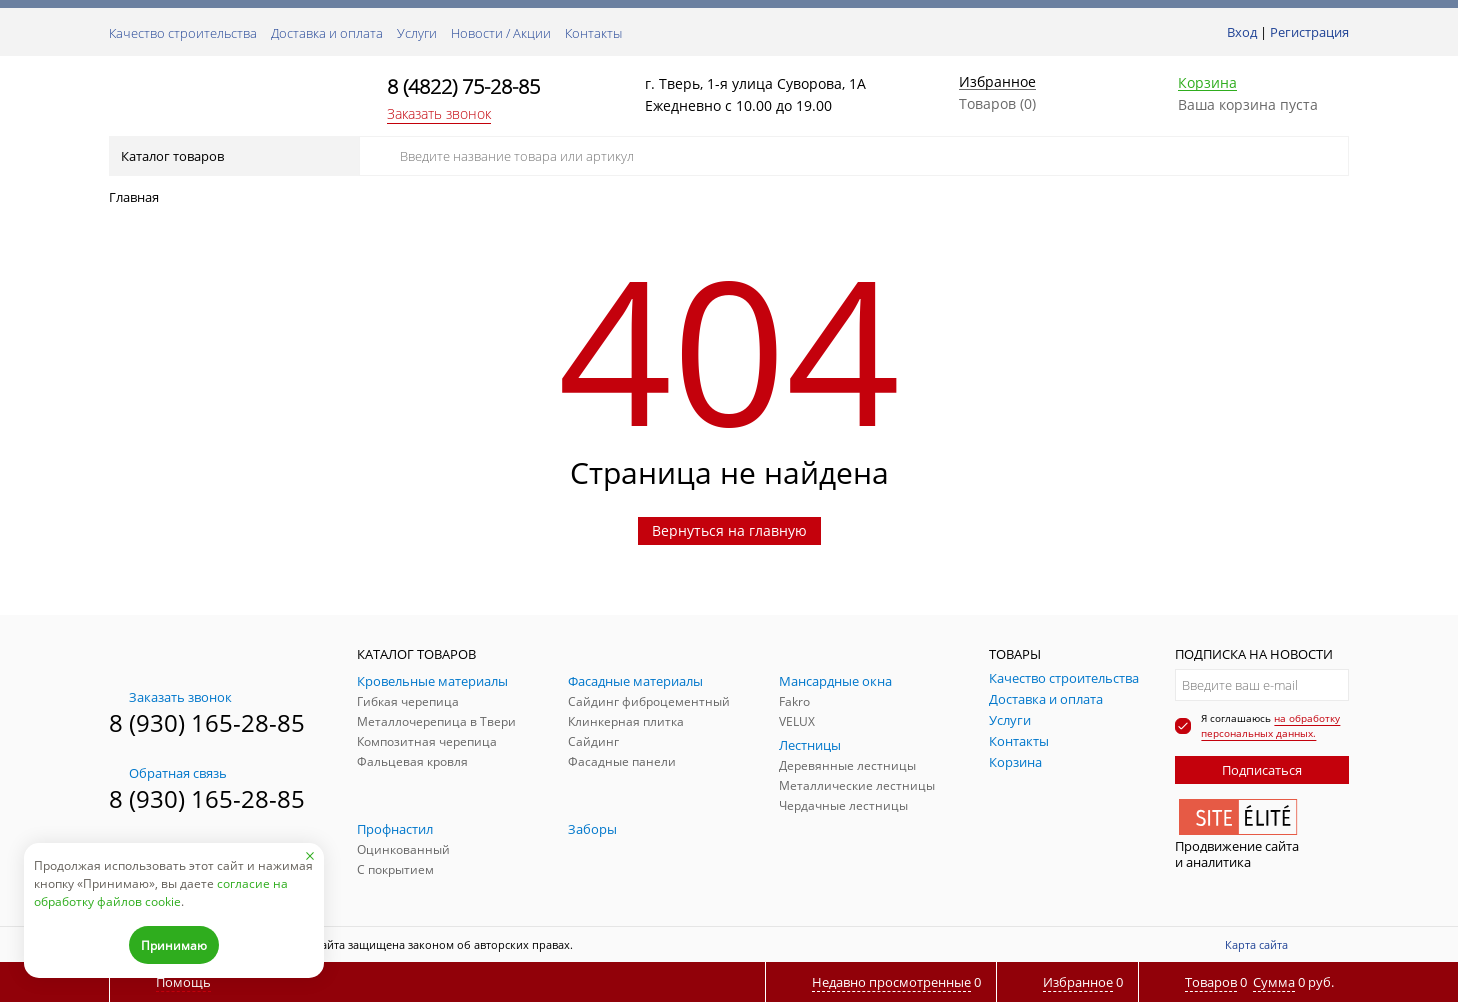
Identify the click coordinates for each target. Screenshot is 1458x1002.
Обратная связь (168, 773)
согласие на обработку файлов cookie (161, 892)
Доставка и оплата (327, 33)
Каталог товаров (232, 156)
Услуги (417, 33)
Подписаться (1262, 770)
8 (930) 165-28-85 (207, 722)
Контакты (593, 33)
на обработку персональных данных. (1270, 725)
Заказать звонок (439, 113)
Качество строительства (183, 33)
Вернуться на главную (729, 530)
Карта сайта (1256, 944)
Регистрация (1309, 32)
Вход (1242, 32)
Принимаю (174, 945)
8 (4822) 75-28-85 (463, 86)
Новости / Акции (501, 33)
